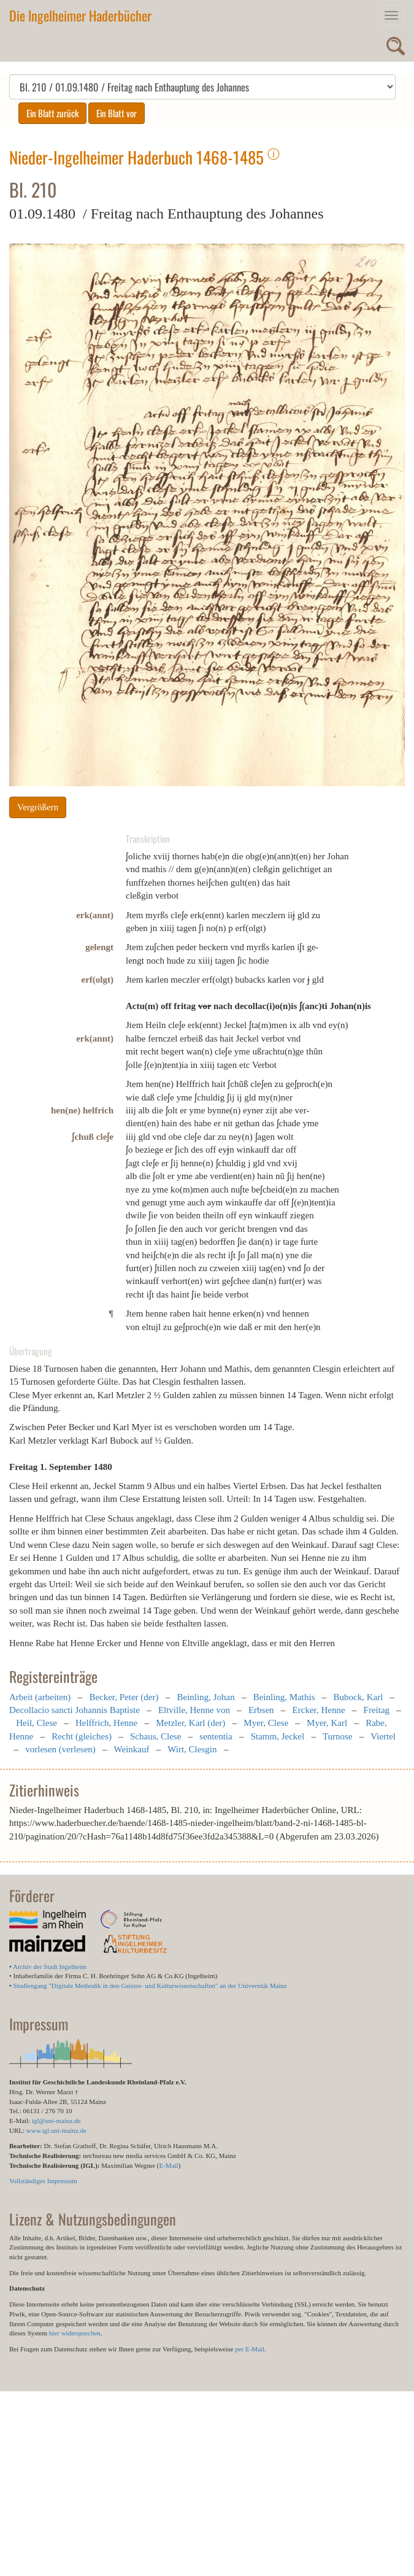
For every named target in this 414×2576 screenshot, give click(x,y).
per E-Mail (249, 2349)
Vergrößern (37, 807)
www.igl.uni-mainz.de (56, 2130)
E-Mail (168, 2165)
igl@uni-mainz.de (56, 2120)
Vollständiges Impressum (43, 2180)
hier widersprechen (75, 2333)
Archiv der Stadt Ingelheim (49, 1966)
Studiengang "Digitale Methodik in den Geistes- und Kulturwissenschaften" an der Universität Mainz (150, 1985)
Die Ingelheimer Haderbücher (80, 15)
